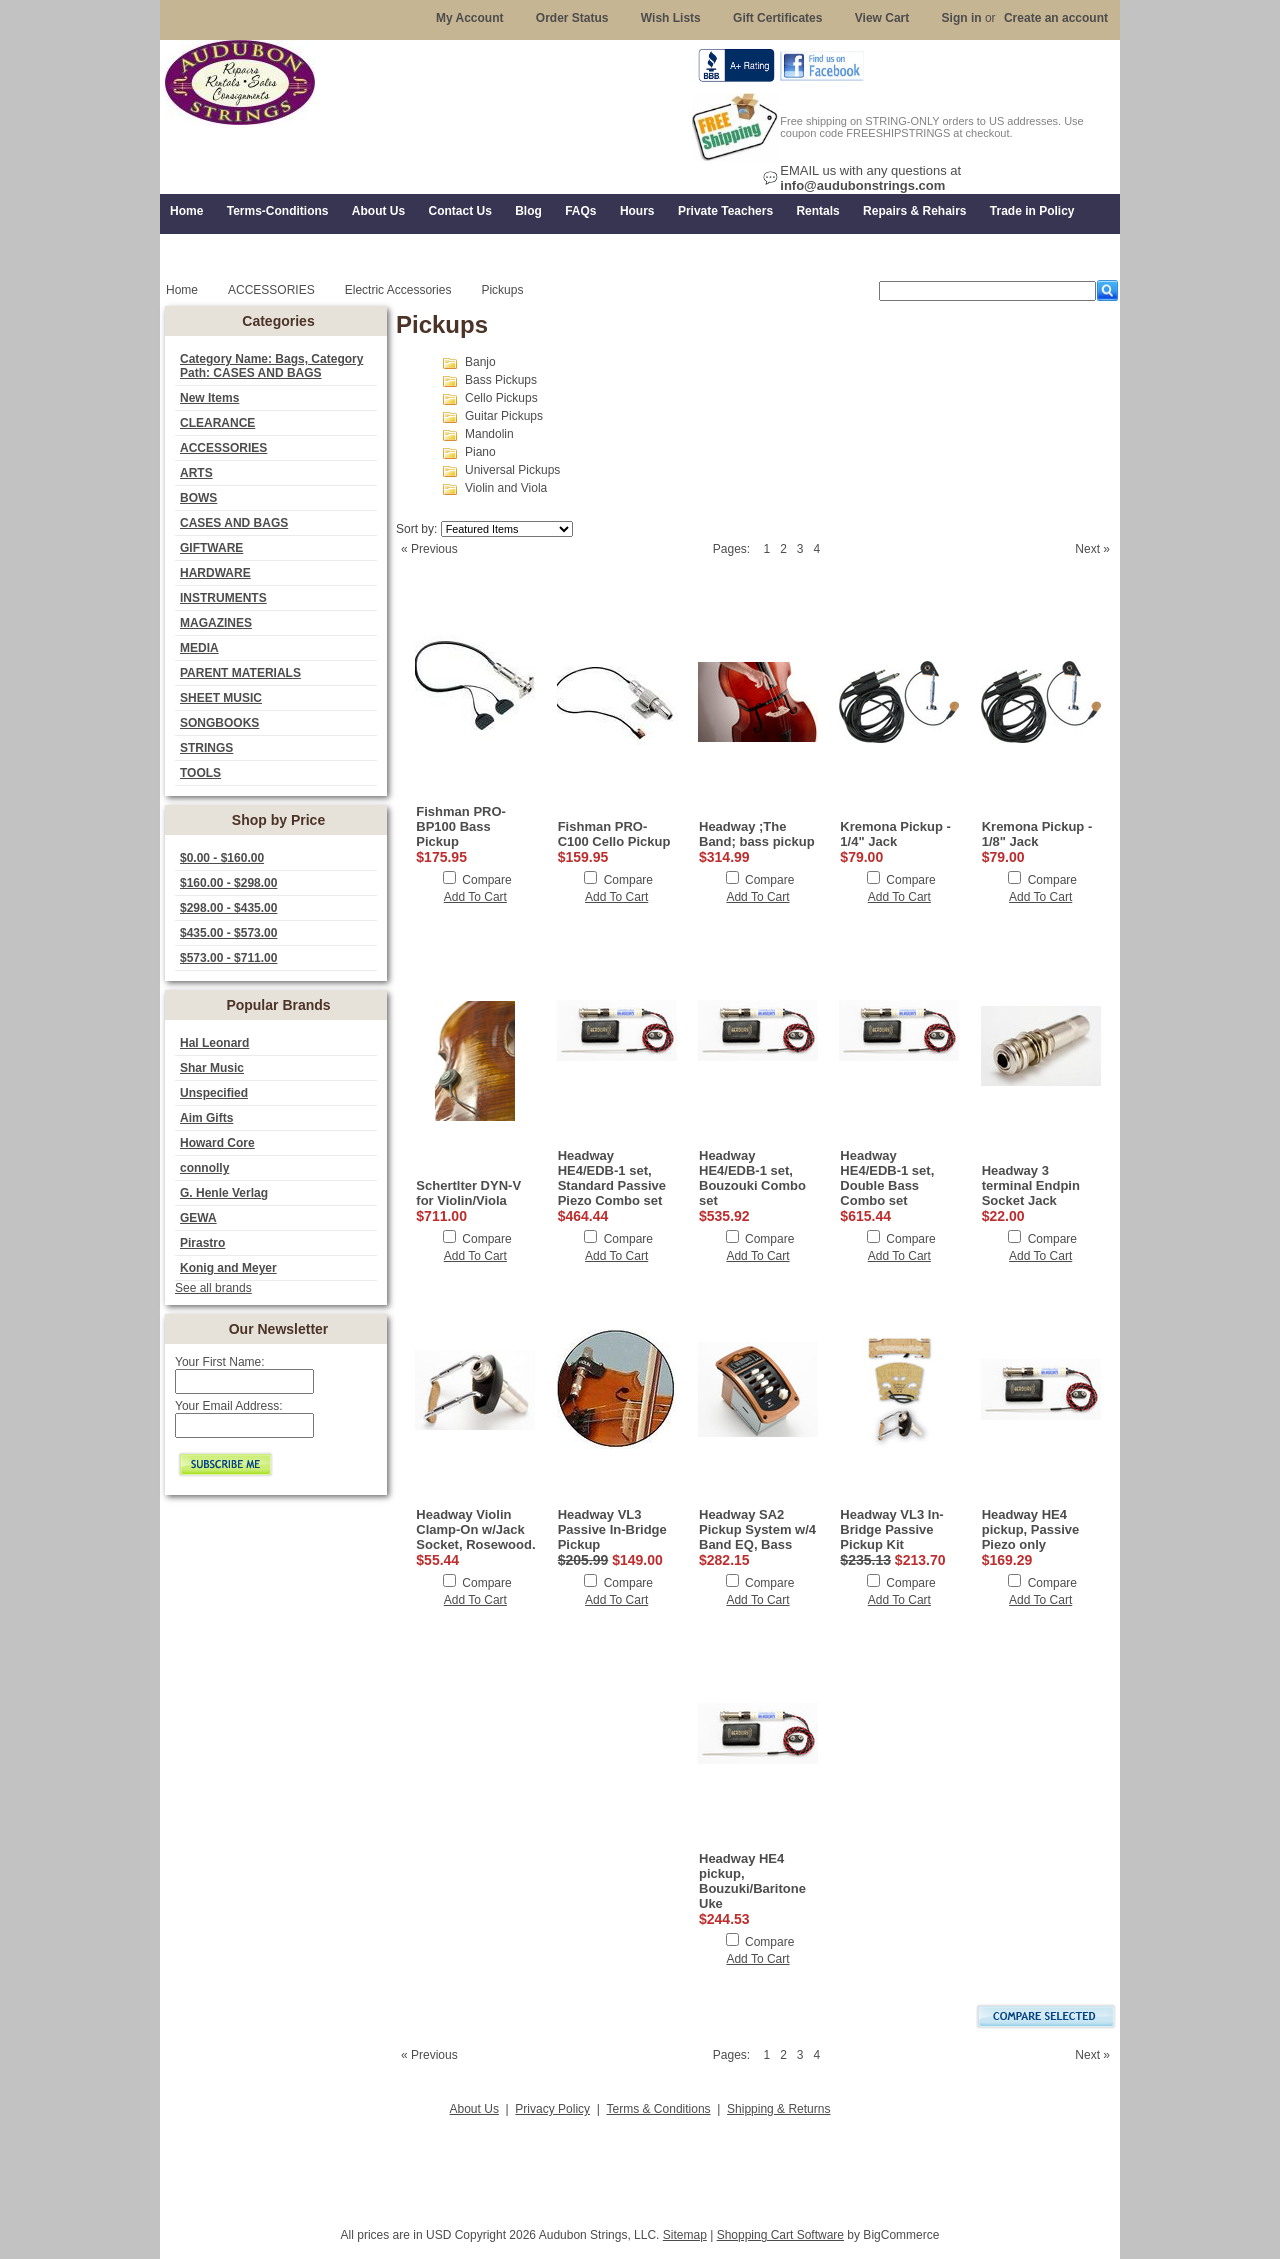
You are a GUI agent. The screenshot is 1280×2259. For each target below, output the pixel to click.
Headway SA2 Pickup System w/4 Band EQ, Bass (757, 1529)
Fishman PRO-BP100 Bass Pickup (461, 826)
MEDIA (199, 648)
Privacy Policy (552, 2109)
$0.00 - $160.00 (222, 858)
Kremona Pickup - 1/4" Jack (895, 834)
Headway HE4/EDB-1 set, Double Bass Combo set (887, 1178)
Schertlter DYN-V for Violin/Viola (468, 1193)
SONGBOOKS (219, 723)
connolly (204, 1168)
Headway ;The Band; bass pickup (757, 834)
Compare (486, 880)
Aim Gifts (206, 1118)
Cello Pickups (501, 398)
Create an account (1056, 18)
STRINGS (206, 748)
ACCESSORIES (223, 448)
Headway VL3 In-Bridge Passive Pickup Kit (891, 1529)
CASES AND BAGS (234, 523)
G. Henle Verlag (224, 1193)
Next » (1092, 549)
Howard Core (217, 1143)
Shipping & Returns (778, 2109)
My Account (470, 18)
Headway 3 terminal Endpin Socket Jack (1031, 1185)
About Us (474, 2109)
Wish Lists (671, 18)
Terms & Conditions (659, 2109)
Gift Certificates (777, 18)
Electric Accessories (398, 290)
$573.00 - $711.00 (228, 958)
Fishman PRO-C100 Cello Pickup (614, 834)
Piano (480, 452)
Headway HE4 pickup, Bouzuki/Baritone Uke (752, 1881)
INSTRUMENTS (223, 598)
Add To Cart (475, 897)
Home (182, 290)
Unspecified (214, 1093)
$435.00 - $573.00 (228, 933)
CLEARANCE (217, 423)
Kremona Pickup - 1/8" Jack (1037, 834)
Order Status (572, 18)
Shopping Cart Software (780, 2235)
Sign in (962, 18)
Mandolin (489, 434)
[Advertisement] (640, 2166)
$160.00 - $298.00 (228, 883)
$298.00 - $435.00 (228, 908)
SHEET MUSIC (221, 698)
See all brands (213, 1288)
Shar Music (212, 1068)
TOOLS (200, 773)
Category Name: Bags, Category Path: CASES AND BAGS (271, 366)
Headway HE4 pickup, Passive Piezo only (1031, 1529)
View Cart (882, 18)
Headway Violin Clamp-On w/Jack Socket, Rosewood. (475, 1529)
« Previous (429, 549)
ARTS (196, 473)
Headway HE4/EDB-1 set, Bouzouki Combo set (752, 1178)
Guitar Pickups (504, 416)
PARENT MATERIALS (240, 673)
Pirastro (202, 1243)
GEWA (198, 1218)
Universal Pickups (512, 470)
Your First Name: (220, 1362)
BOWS (198, 498)
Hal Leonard (214, 1043)
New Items (209, 398)
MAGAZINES (216, 623)
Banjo (480, 362)
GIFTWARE (211, 548)
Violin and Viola (506, 488)
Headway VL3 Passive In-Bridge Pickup (612, 1529)
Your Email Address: (229, 1406)
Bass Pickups (501, 380)
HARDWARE (215, 573)
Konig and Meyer (228, 1268)
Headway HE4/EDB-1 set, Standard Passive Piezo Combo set (612, 1178)
